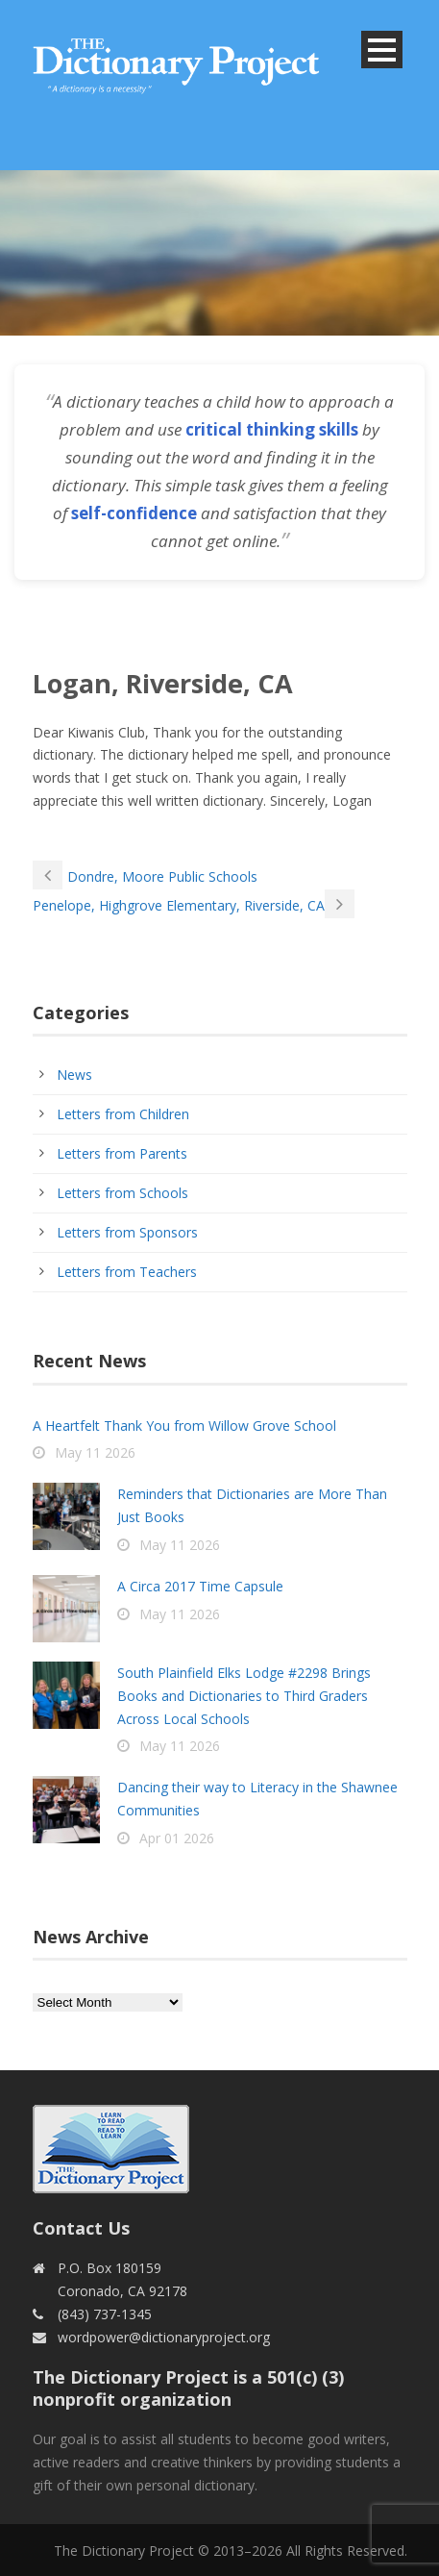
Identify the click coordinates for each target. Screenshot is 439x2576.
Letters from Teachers (127, 1272)
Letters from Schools (122, 1193)
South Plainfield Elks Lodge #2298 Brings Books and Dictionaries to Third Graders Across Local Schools (244, 1695)
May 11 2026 (95, 1452)
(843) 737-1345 (105, 2314)
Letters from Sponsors (127, 1232)
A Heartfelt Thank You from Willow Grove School (184, 1425)
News (74, 1074)
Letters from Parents (122, 1153)
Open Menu (381, 49)
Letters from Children (123, 1114)
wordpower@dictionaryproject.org (164, 2337)
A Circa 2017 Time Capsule (200, 1586)
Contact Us (81, 2227)
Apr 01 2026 (176, 1838)
